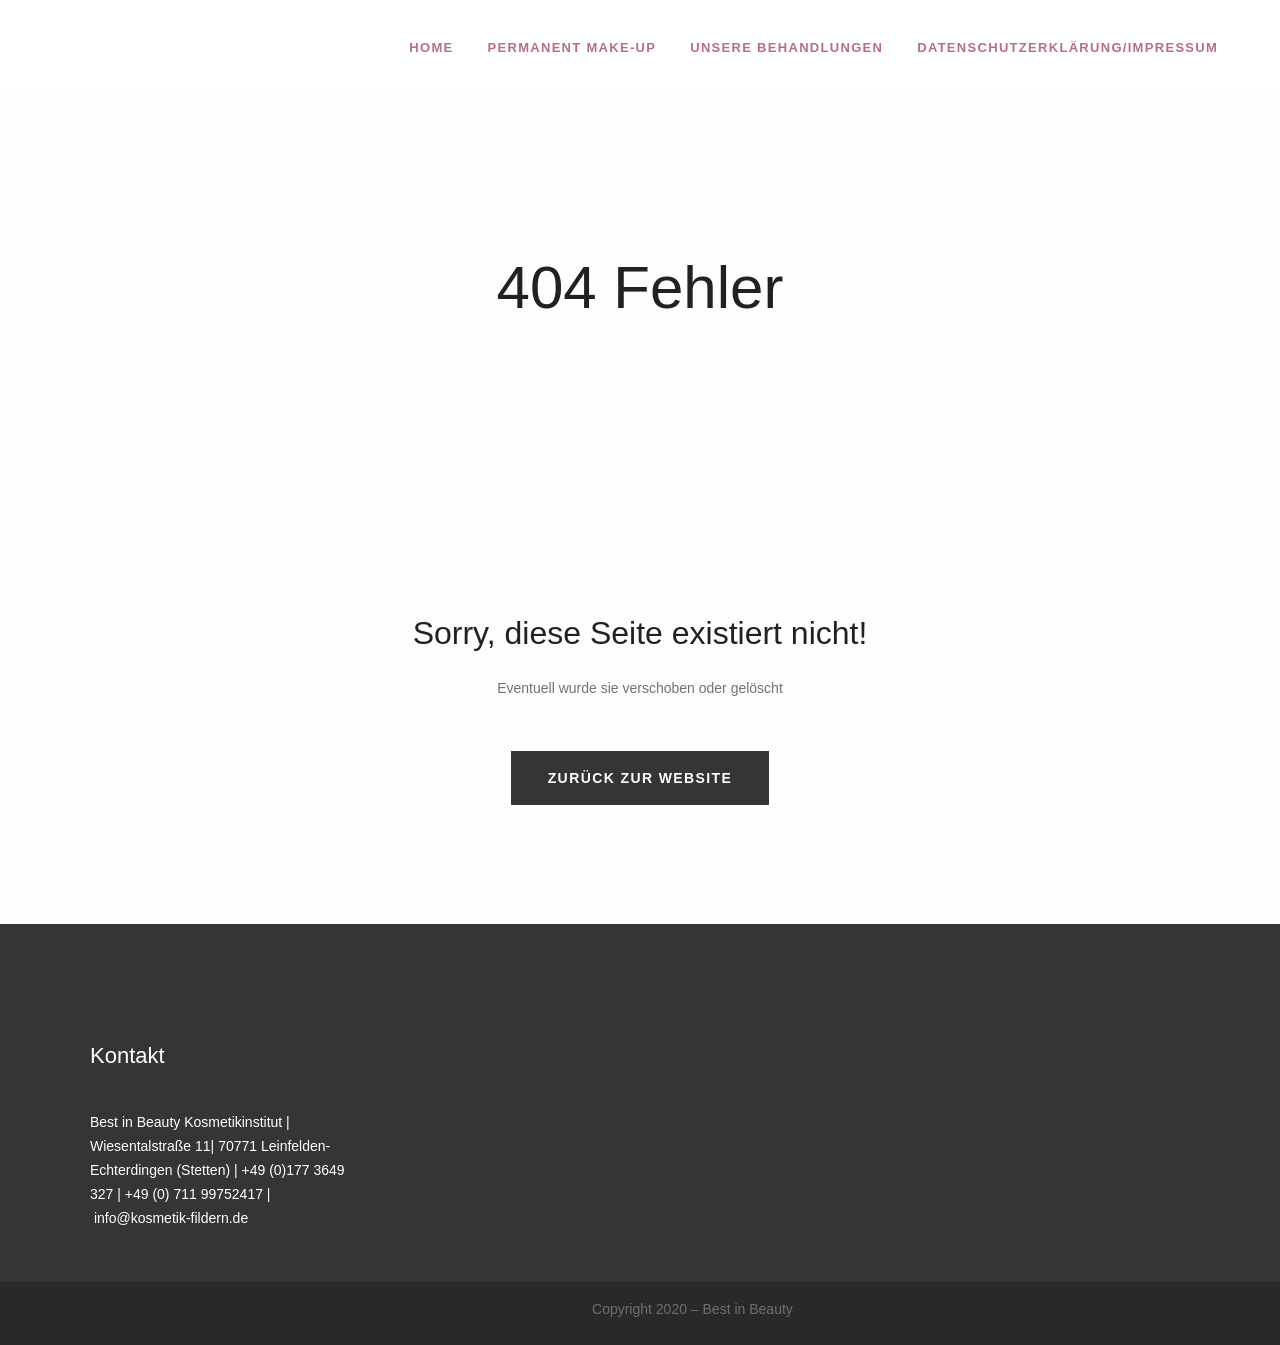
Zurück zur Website (640, 778)
